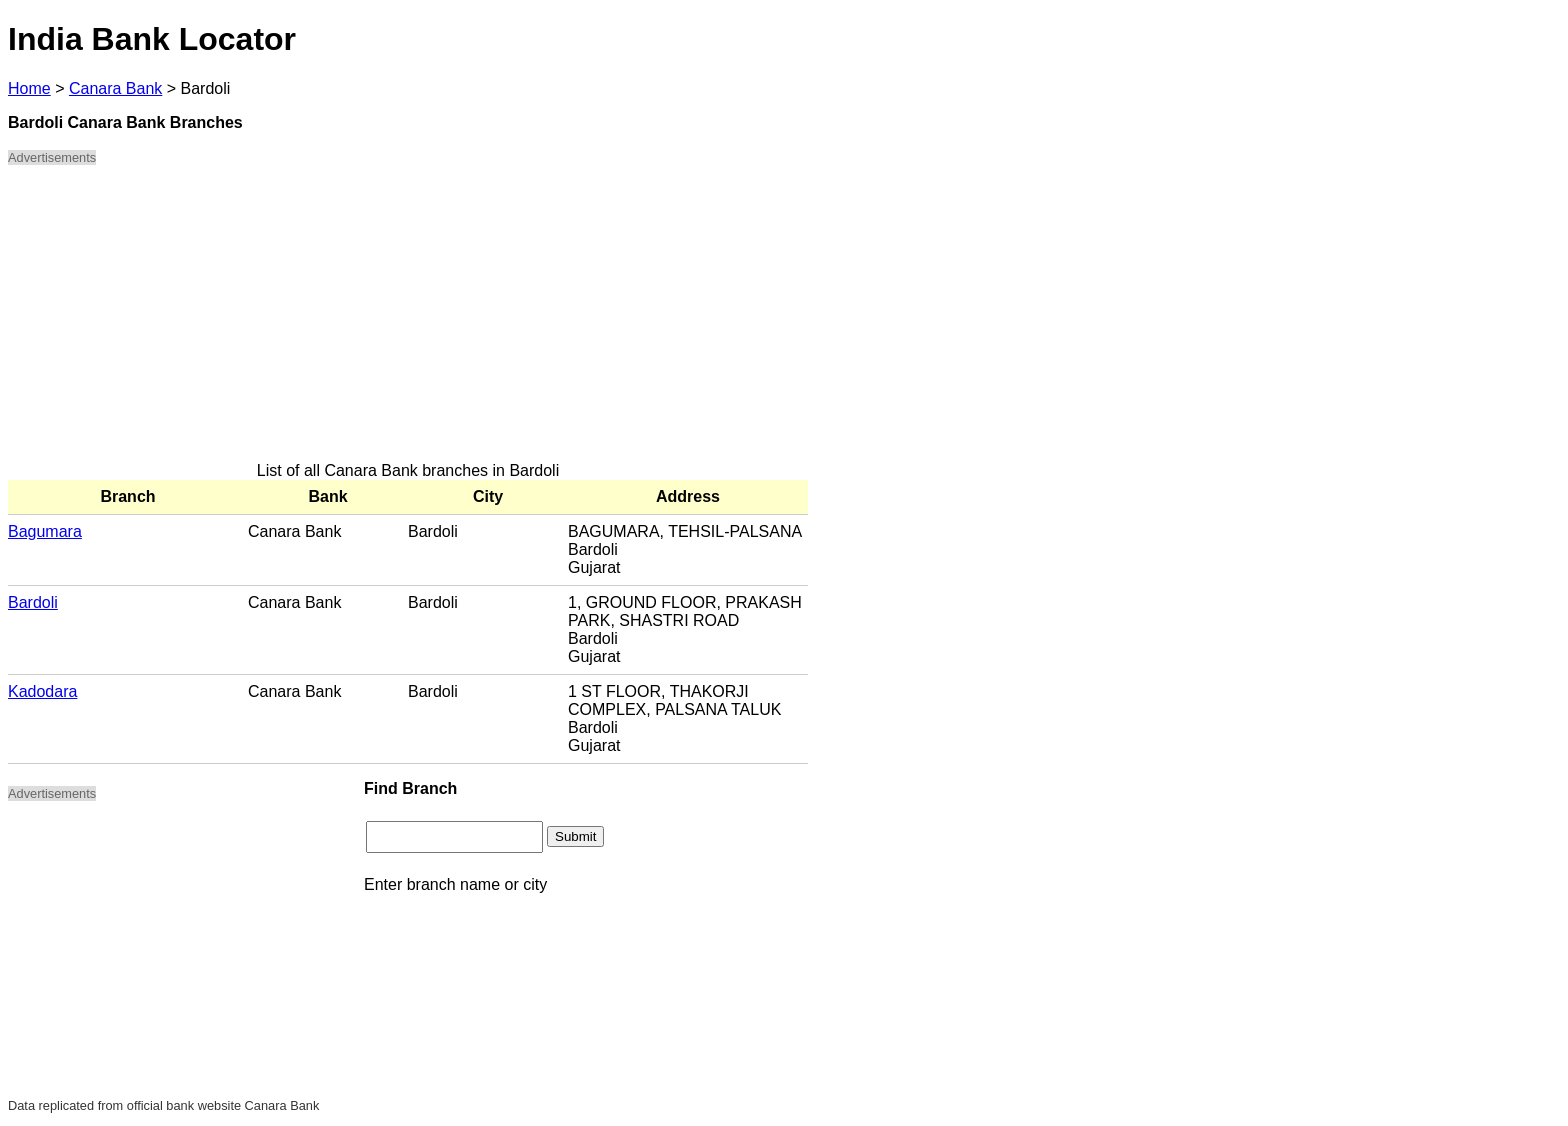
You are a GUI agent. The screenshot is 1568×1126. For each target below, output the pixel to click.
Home (29, 88)
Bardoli (33, 602)
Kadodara (42, 691)
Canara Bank (115, 88)
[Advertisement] (408, 322)
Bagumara (45, 531)
